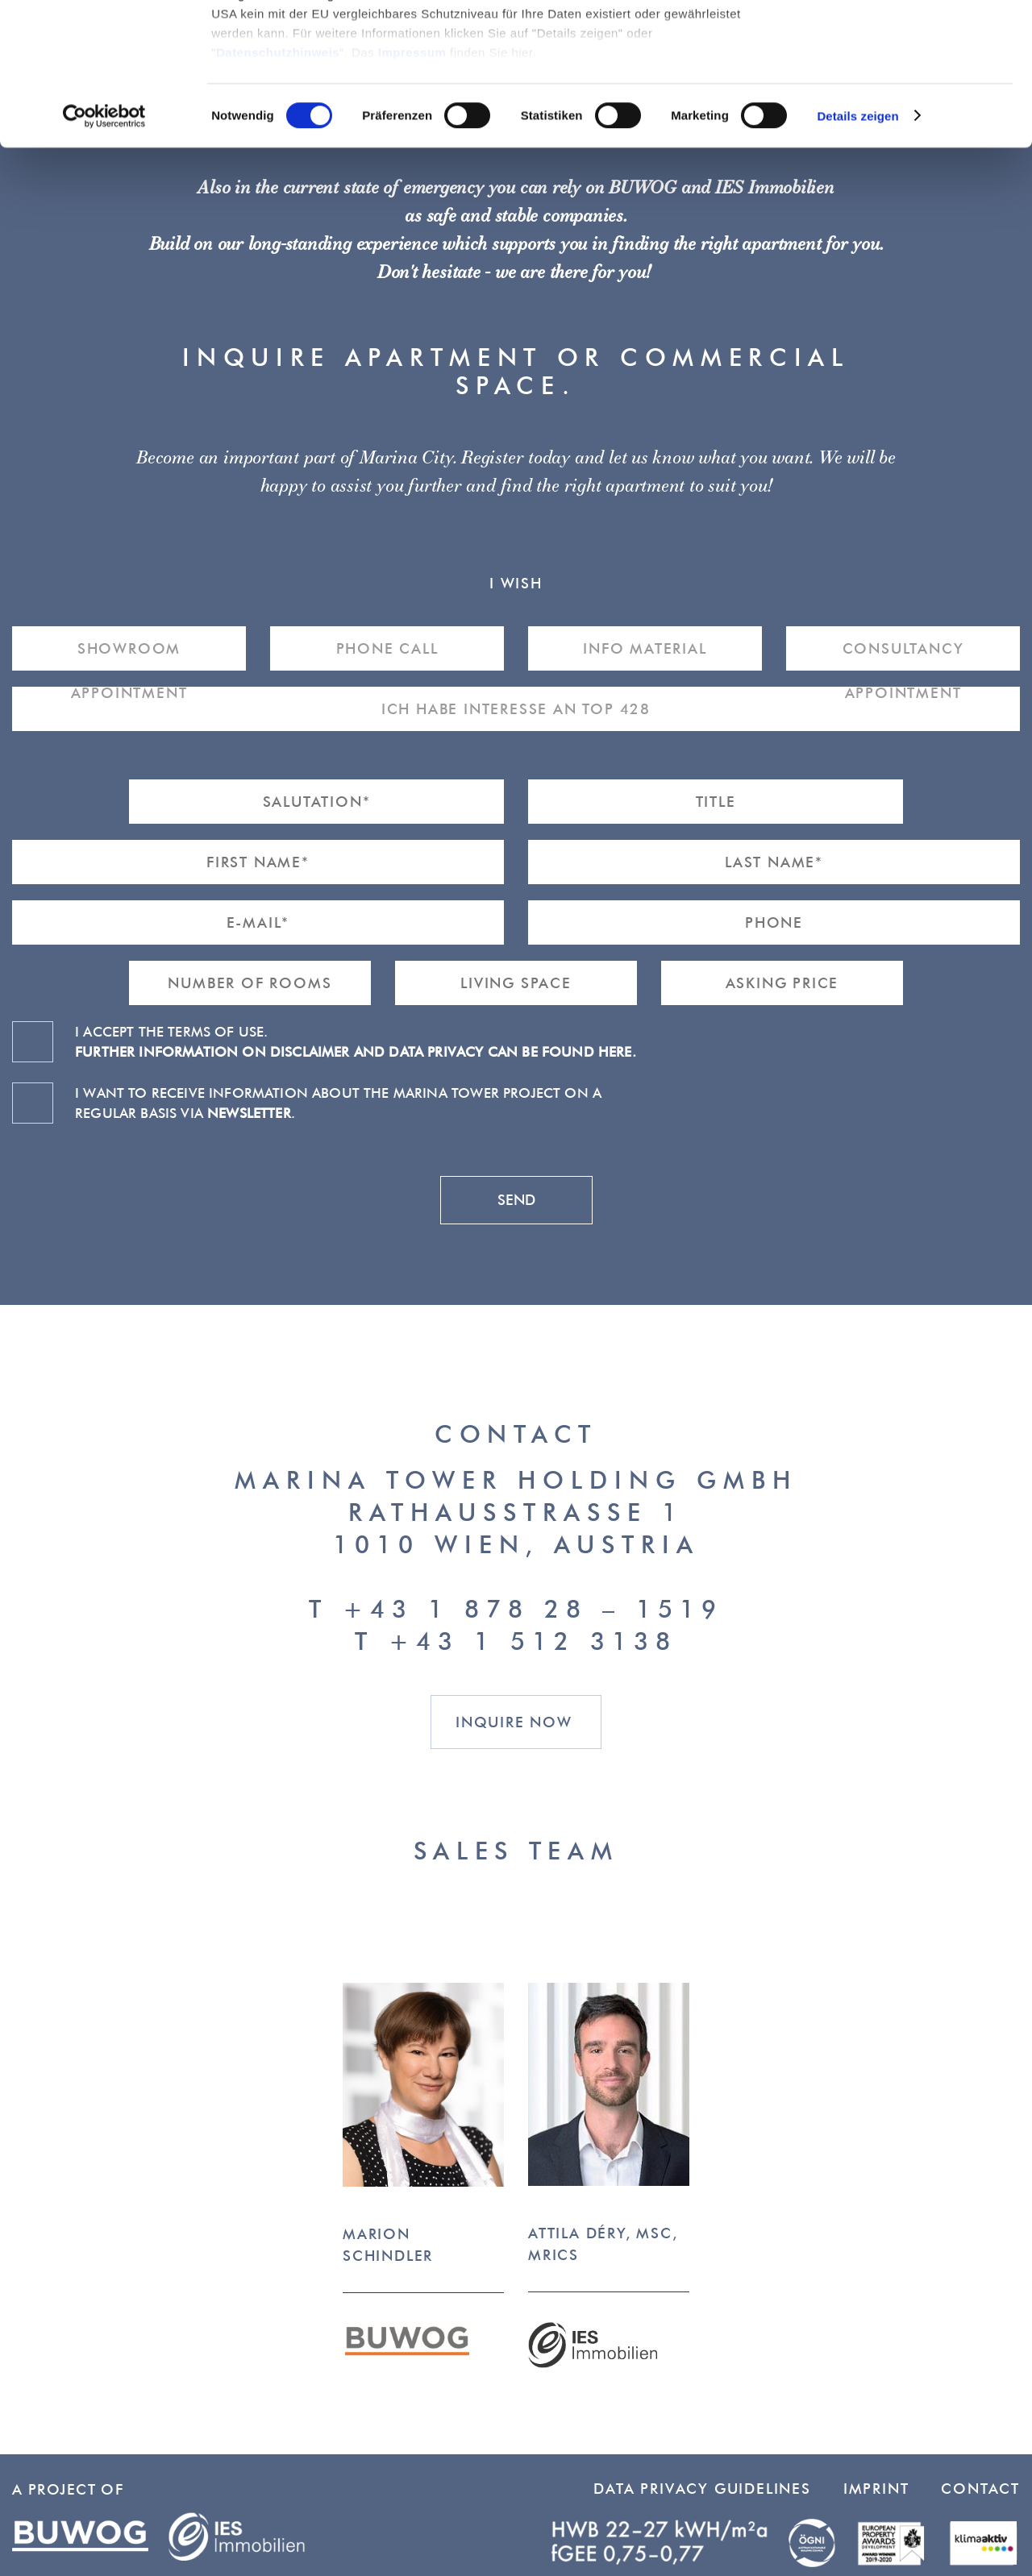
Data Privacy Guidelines (701, 2488)
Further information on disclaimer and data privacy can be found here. (355, 1051)
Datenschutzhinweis (277, 194)
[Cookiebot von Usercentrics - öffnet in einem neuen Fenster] (104, 258)
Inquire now (514, 1722)
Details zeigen (857, 257)
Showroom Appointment (129, 655)
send (516, 1199)
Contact (980, 2488)
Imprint (876, 2488)
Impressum (412, 194)
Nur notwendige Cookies (897, 87)
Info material (644, 648)
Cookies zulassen (897, 40)
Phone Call (387, 648)
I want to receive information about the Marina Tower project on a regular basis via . (338, 1102)
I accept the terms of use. (355, 1041)
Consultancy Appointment (903, 655)
